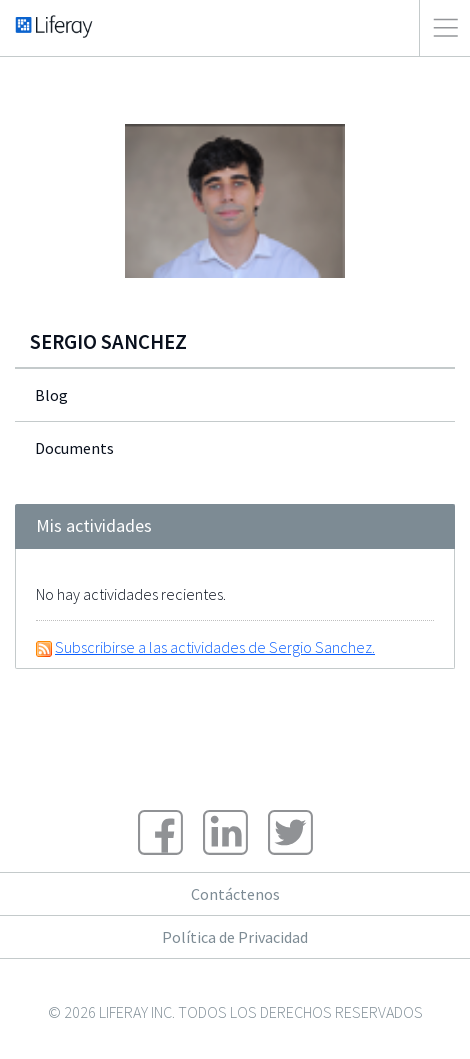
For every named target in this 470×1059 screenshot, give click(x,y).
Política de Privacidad (235, 937)
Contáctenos (235, 894)
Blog (51, 395)
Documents (74, 448)
